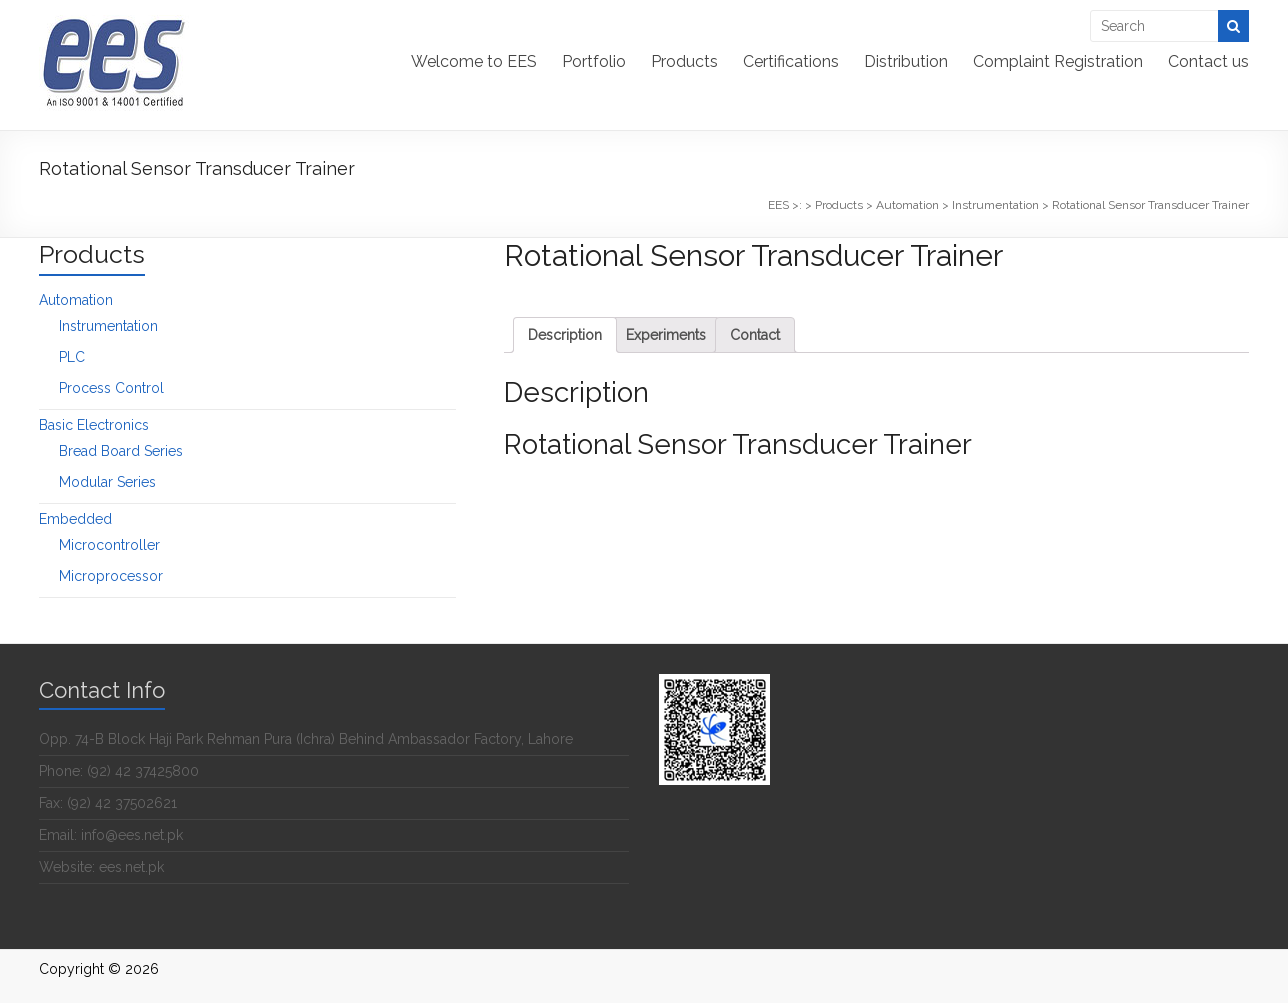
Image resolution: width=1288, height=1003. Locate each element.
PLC (72, 357)
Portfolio (594, 61)
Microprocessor (111, 576)
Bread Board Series (121, 451)
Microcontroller (109, 545)
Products (684, 61)
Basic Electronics (94, 425)
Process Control (111, 388)
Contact (755, 335)
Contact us (1208, 61)
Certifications (791, 61)
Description (565, 335)
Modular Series (107, 482)
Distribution (906, 61)
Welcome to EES (474, 61)
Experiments (666, 335)
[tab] (565, 335)
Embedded (75, 519)
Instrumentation (108, 326)
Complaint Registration (1058, 61)
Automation (76, 300)
